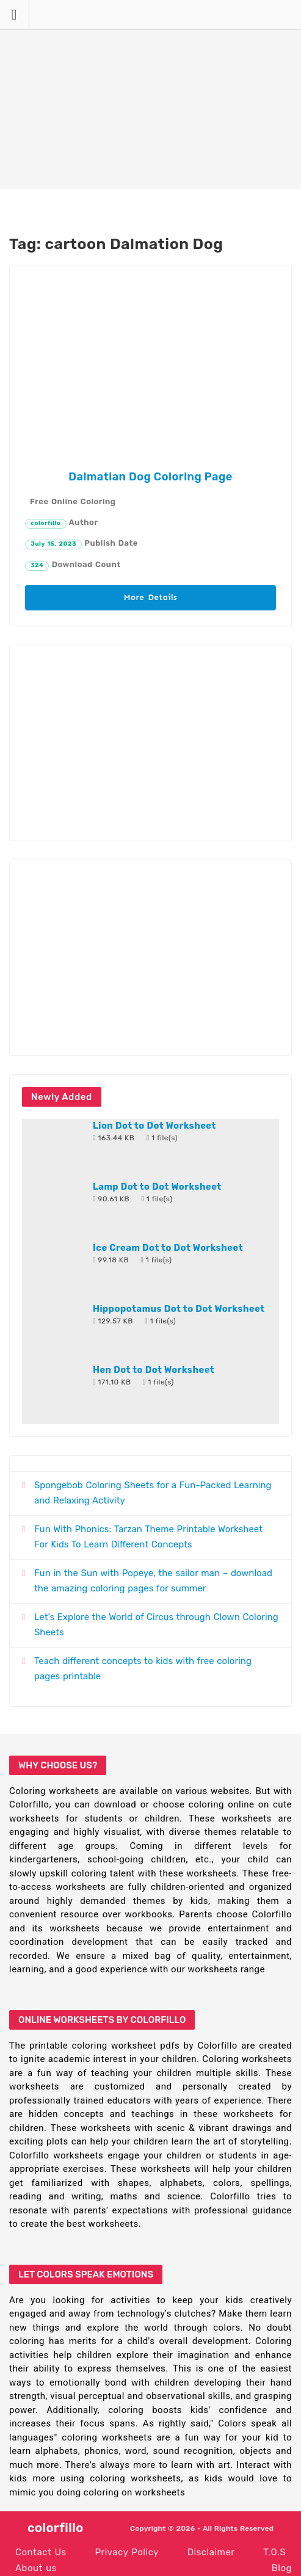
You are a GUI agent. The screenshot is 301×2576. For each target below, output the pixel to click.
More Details (150, 597)
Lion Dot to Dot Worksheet (154, 1125)
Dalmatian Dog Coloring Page (150, 476)
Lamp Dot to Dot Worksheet (157, 1186)
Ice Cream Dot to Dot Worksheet (168, 1247)
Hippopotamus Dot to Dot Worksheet (179, 1308)
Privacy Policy (127, 2552)
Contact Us (41, 2552)
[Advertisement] (150, 94)
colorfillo (46, 523)
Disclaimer (211, 2552)
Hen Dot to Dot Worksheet (153, 1369)
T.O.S (274, 2552)
